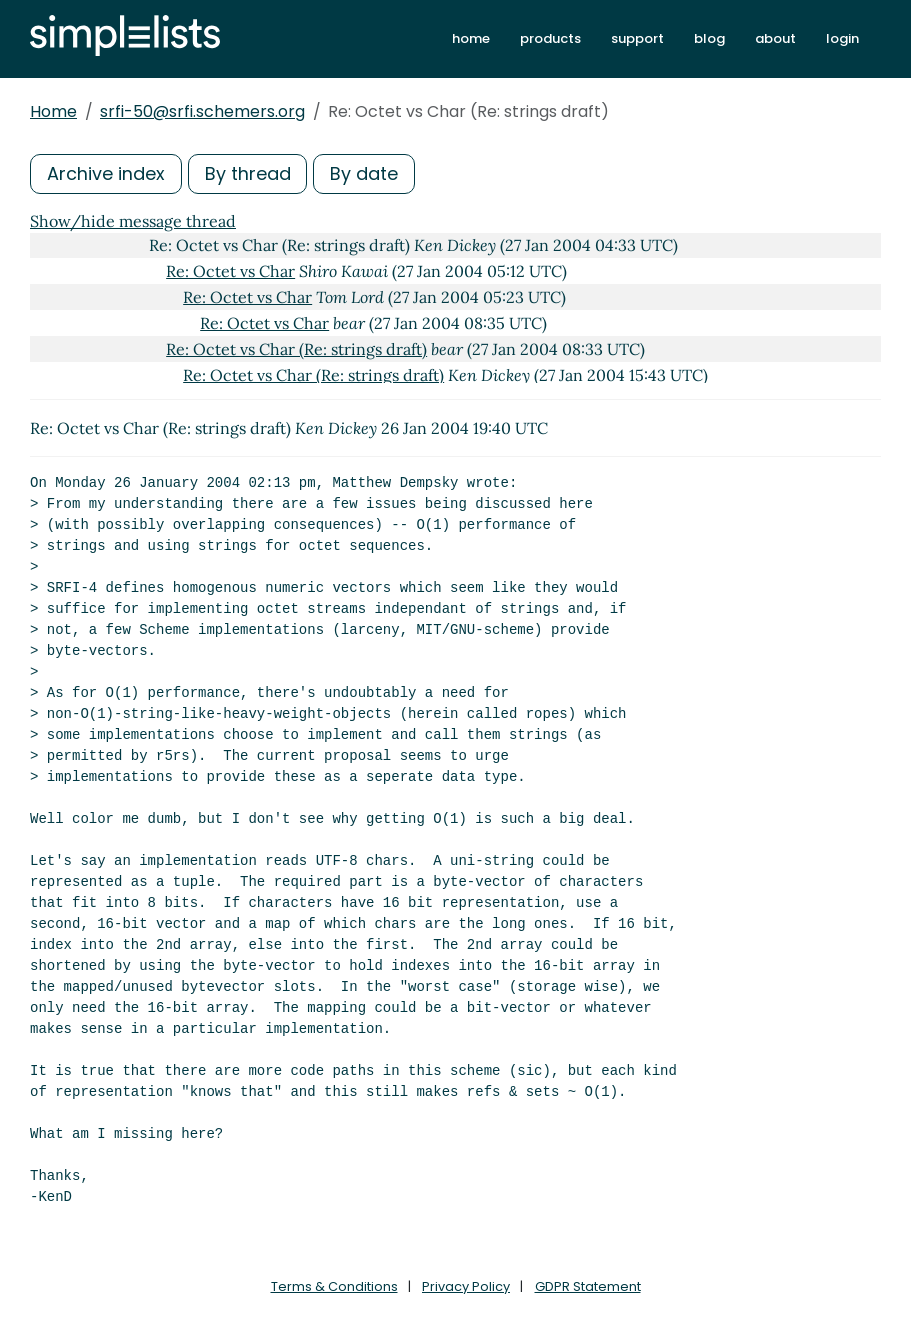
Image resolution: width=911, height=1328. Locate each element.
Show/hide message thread (133, 221)
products (550, 38)
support (637, 38)
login (842, 38)
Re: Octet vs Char (230, 271)
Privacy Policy (466, 1286)
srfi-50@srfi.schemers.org (202, 111)
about (775, 38)
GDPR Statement (588, 1286)
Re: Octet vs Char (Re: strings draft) (296, 349)
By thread (248, 173)
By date (365, 173)
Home (53, 111)
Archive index (106, 173)
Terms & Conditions (334, 1286)
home (471, 38)
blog (709, 38)
